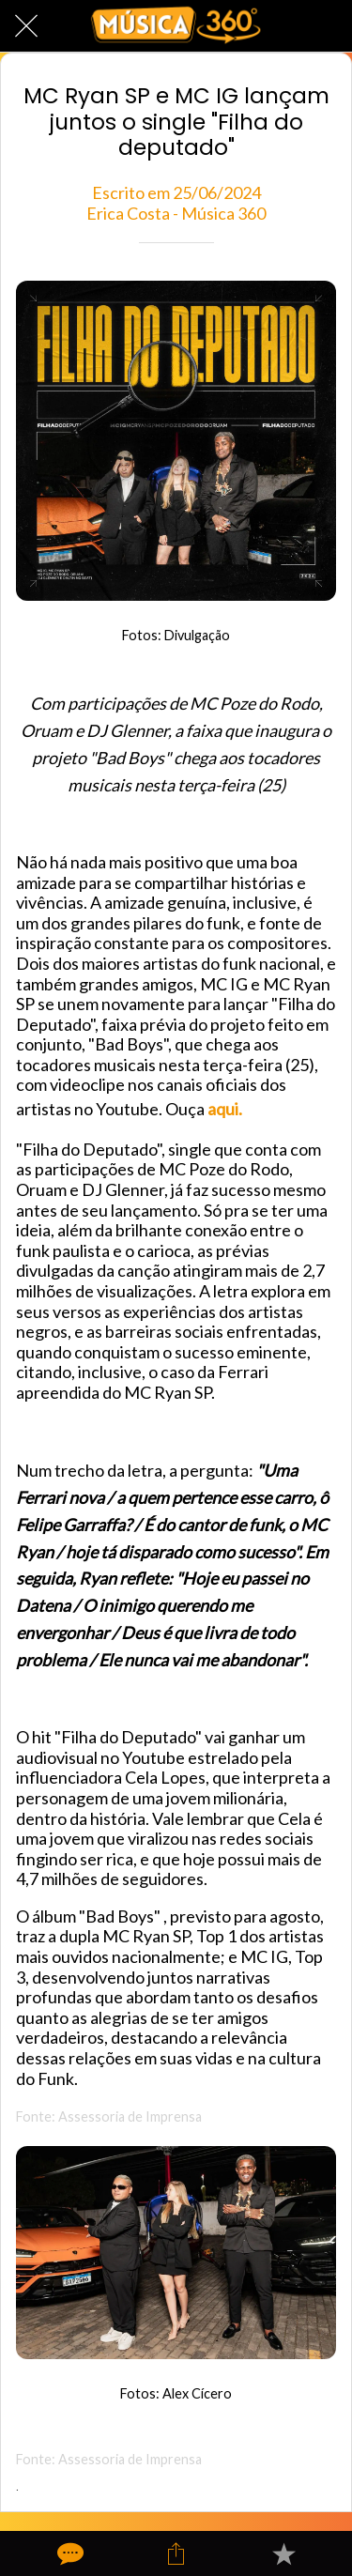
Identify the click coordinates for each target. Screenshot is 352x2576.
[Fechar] (26, 26)
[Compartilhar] (175, 2553)
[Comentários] (68, 2553)
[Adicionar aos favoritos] (283, 2553)
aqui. (224, 1108)
